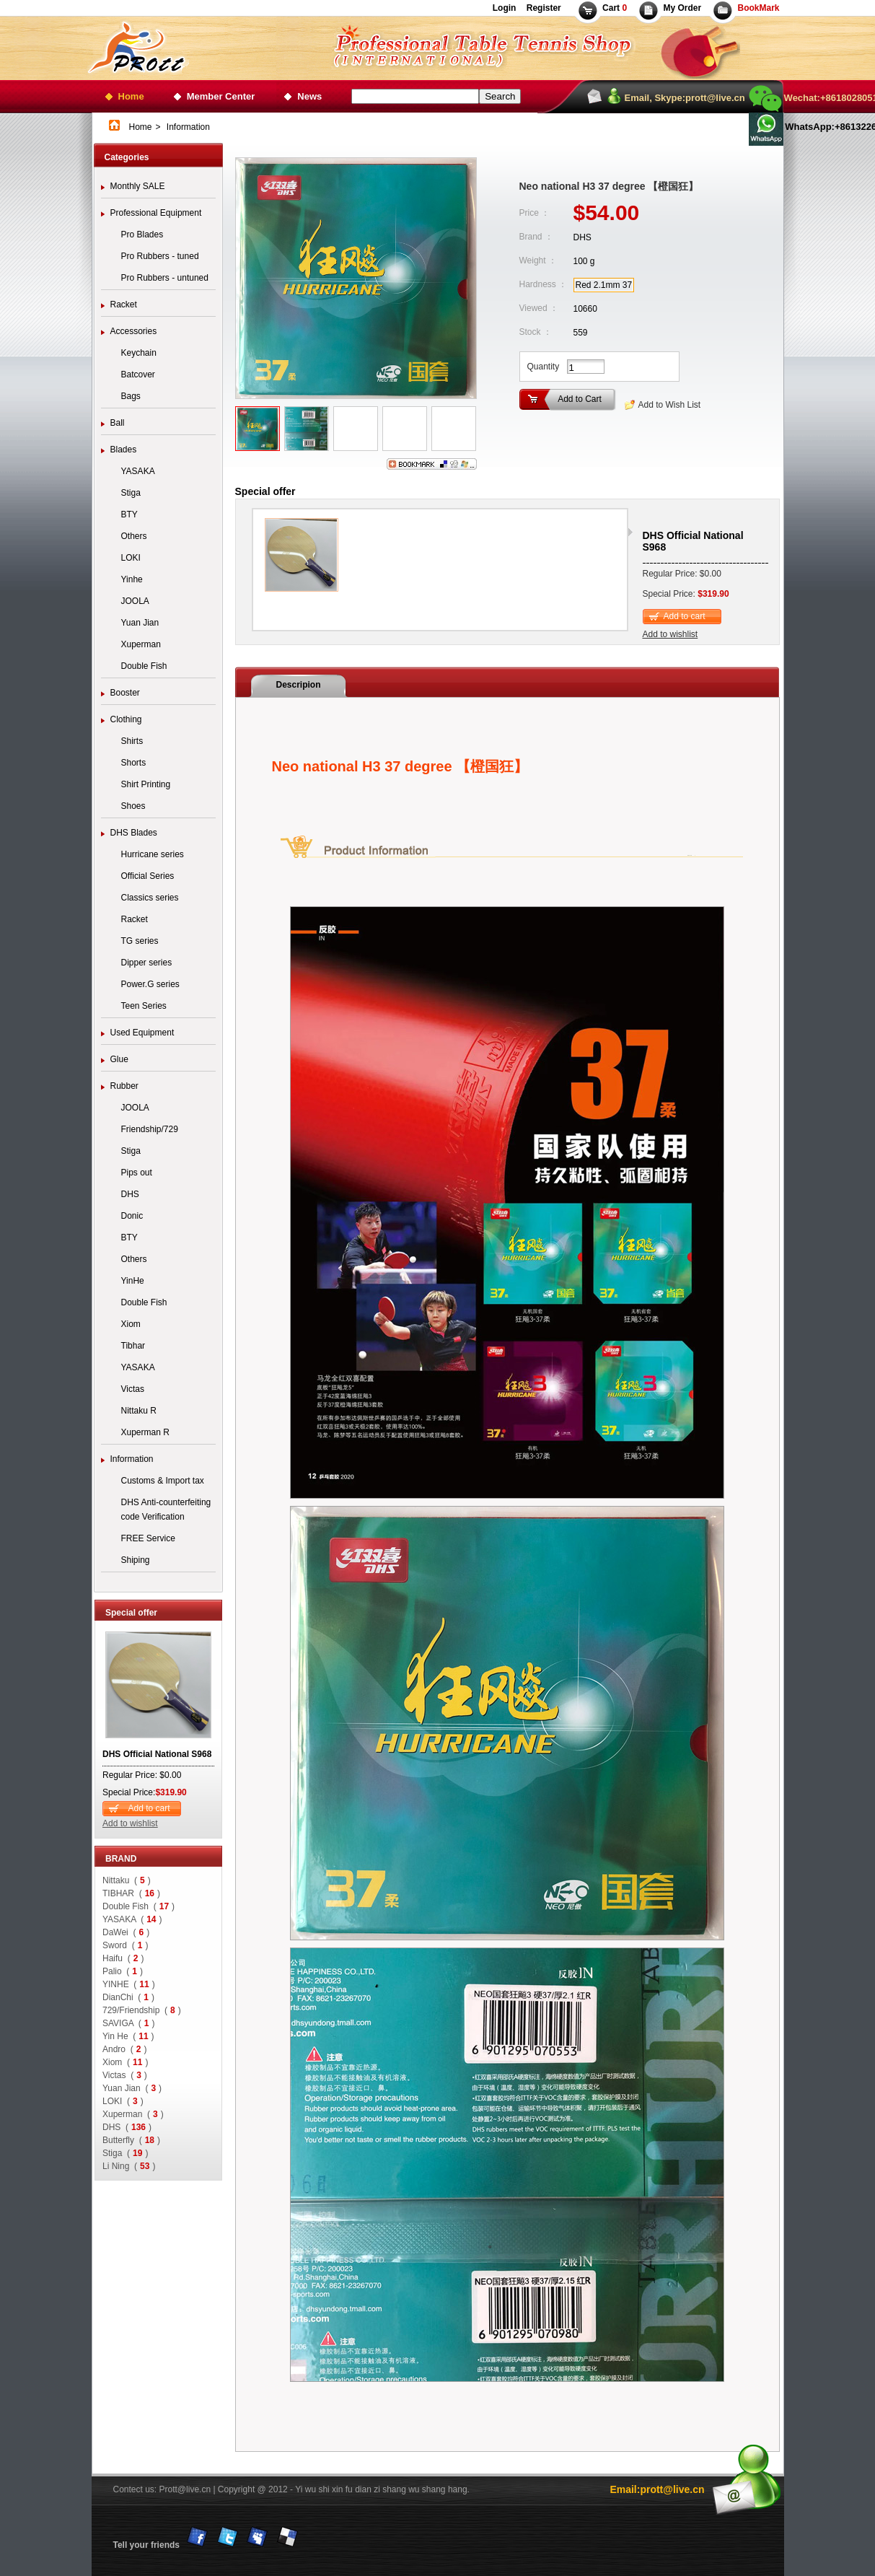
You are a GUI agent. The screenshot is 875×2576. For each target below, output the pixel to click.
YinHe (132, 1281)
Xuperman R (145, 1432)
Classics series (150, 898)
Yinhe (132, 579)
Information (132, 1459)
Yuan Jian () (132, 2088)
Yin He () (128, 2036)
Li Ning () (128, 2166)
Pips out (136, 1172)
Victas (132, 1389)
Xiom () (125, 2062)
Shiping (135, 1560)
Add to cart (149, 1808)
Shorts (133, 763)
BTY (129, 514)
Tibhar (133, 1346)
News (309, 96)
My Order (682, 8)
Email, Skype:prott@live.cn (685, 97)
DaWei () (125, 1932)
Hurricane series (152, 854)
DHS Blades (133, 833)
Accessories (133, 331)
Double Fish (144, 666)
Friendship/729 (149, 1129)
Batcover (138, 374)
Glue (119, 1059)
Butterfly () (131, 2140)
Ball (117, 423)
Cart (614, 8)
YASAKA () (132, 1919)
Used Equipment (142, 1033)
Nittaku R (139, 1411)
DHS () (126, 2127)
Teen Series (144, 1006)
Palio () (122, 1971)
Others (134, 536)
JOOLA (135, 601)
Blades (123, 449)
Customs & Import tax (162, 1481)
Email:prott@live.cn (657, 2489)
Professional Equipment (156, 213)
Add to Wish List (669, 405)
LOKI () (123, 2101)
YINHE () (128, 1984)
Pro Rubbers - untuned (164, 278)
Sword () (125, 1945)
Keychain (139, 353)
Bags (131, 396)
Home (131, 96)
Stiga (131, 493)
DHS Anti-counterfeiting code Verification (166, 1509)
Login (504, 8)
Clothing (126, 719)
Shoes (133, 806)
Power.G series (150, 984)
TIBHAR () (131, 1893)
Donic (132, 1216)
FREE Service (148, 1538)
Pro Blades (142, 234)
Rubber (124, 1086)
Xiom (131, 1324)
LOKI (131, 558)
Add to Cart (580, 399)
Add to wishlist (130, 1823)
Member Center (221, 96)
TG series (140, 941)
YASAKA (138, 471)
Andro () (124, 2049)
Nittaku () (126, 1880)
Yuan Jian (140, 623)
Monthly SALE (137, 186)
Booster (125, 693)
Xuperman (141, 644)
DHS (130, 1194)
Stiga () (125, 2153)
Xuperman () (133, 2114)
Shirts (132, 741)
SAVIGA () (128, 2023)
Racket (123, 304)
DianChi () (128, 1997)
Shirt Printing (146, 784)
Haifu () (123, 1958)
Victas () (124, 2075)
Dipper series (146, 963)
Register (542, 8)
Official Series (148, 876)
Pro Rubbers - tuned (160, 256)
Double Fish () (138, 1906)
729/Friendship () (141, 2010)
